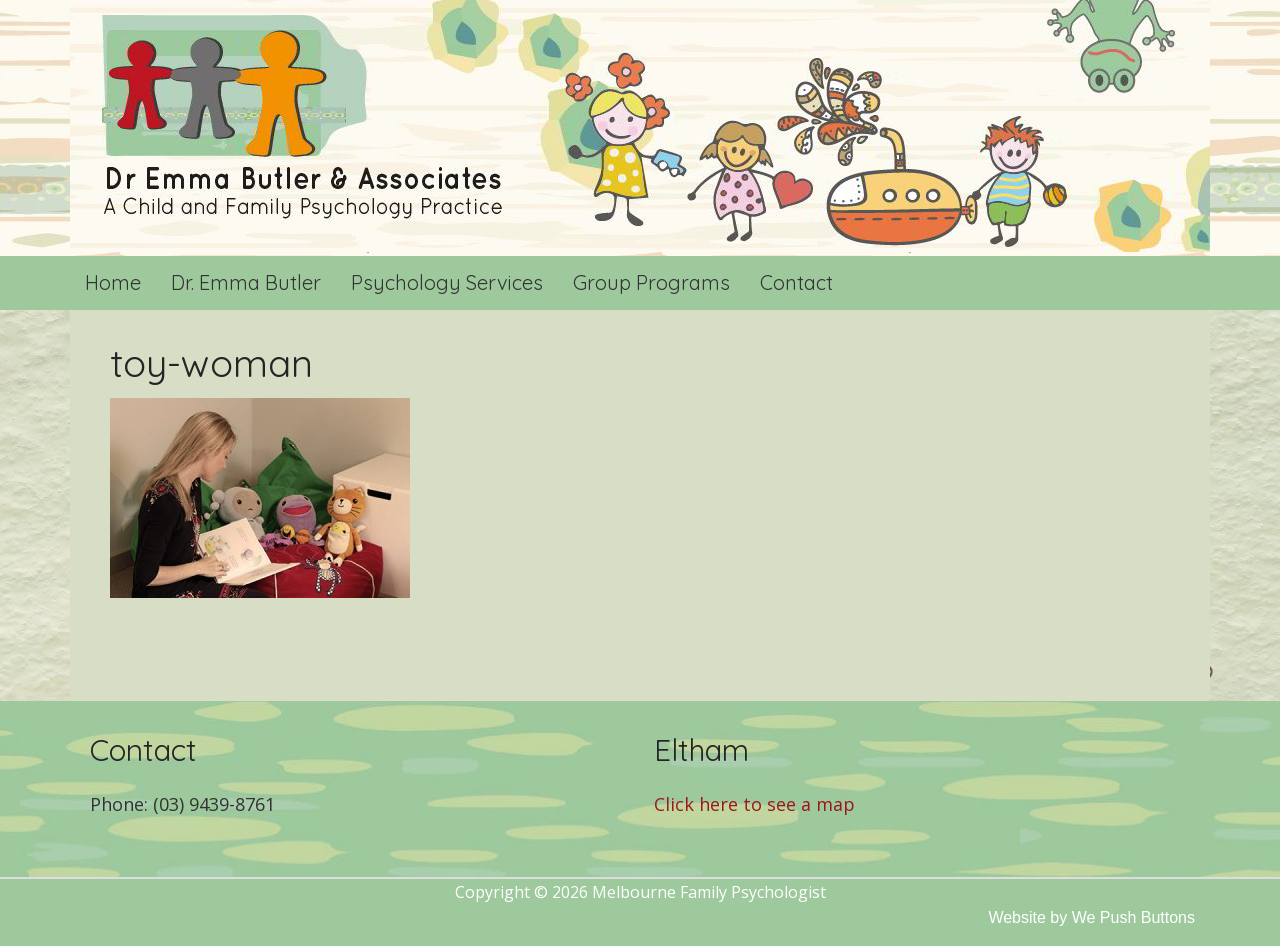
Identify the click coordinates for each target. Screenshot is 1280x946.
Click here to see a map (754, 804)
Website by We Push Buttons (1091, 917)
